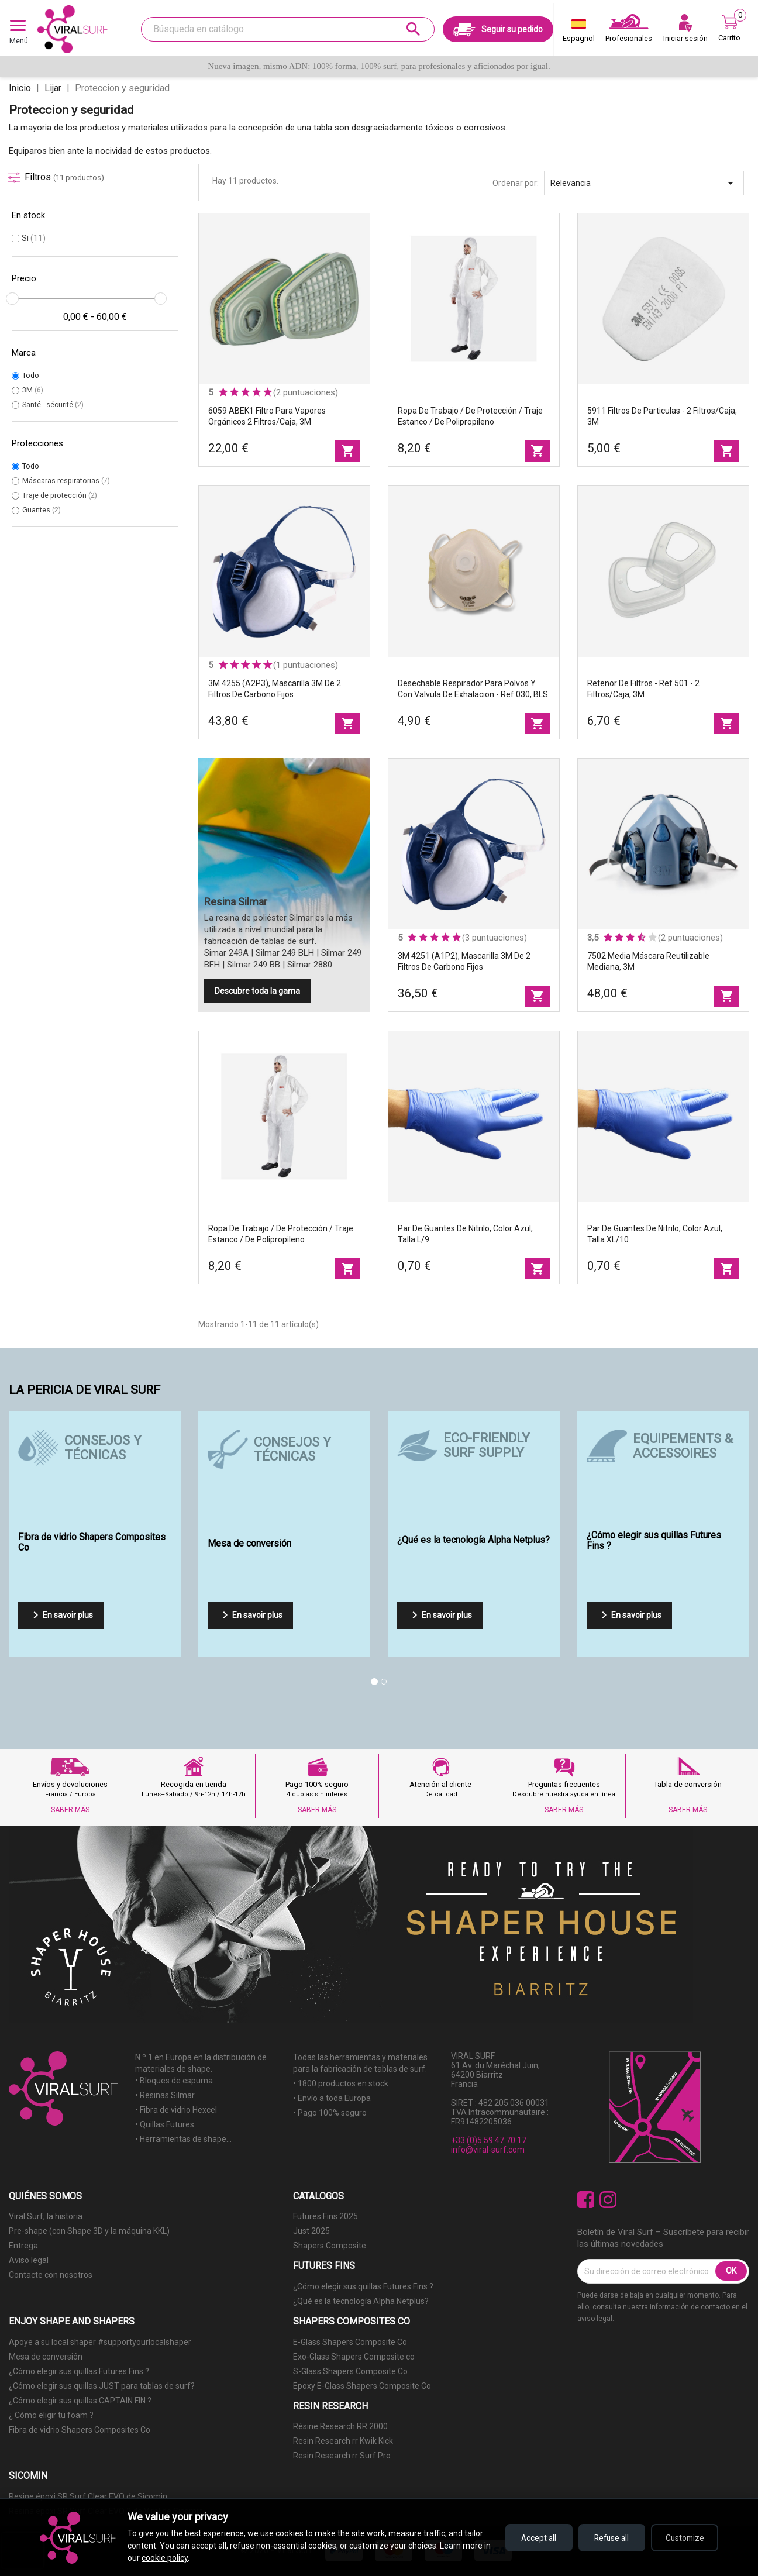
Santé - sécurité (53, 404)
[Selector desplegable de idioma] (579, 32)
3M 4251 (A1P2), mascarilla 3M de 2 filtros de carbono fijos (464, 961)
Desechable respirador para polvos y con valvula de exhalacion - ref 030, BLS (473, 689)
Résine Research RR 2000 (340, 2426)
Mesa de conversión (45, 2356)
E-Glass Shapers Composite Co (350, 2342)
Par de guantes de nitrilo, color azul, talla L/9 (465, 1234)
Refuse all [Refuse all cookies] (607, 2538)
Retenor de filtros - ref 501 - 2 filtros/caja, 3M (643, 689)
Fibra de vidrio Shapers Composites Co (79, 2429)
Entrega (23, 2245)
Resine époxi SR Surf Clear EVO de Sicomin (88, 2496)
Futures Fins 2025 (325, 2216)
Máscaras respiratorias (66, 480)
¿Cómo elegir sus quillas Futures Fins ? (363, 2286)
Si (34, 238)
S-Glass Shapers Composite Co (350, 2371)
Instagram (607, 2199)
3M (32, 389)
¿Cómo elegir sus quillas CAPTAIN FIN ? (80, 2400)
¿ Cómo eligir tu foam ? (51, 2415)
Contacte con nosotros (50, 2274)
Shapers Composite (329, 2245)
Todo (30, 375)
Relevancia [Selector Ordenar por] (644, 183)
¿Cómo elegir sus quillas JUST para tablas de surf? (102, 2386)
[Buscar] (288, 29)
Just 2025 (311, 2231)
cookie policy (173, 2558)
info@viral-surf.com (488, 2149)
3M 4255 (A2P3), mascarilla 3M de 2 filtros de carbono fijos (274, 689)
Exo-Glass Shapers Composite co (354, 2356)
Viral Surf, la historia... (48, 2216)
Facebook (585, 2199)
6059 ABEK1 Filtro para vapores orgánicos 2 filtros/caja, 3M (267, 416)
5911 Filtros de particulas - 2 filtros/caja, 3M (662, 416)
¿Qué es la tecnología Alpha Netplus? (361, 2301)
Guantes (41, 509)
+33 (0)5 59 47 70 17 (488, 2140)
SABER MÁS (70, 1810)
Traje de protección (59, 495)
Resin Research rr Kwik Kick (343, 2441)
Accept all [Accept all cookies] (531, 2538)
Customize (683, 2538)
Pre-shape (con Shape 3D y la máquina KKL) (89, 2231)
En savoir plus (61, 1615)
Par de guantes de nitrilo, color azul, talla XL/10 (654, 1234)
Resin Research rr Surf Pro (342, 2455)
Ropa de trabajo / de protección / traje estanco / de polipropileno (470, 416)
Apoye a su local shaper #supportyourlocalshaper (100, 2342)
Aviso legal (29, 2260)
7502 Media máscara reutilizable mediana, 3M (648, 961)
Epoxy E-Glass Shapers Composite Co (362, 2386)
